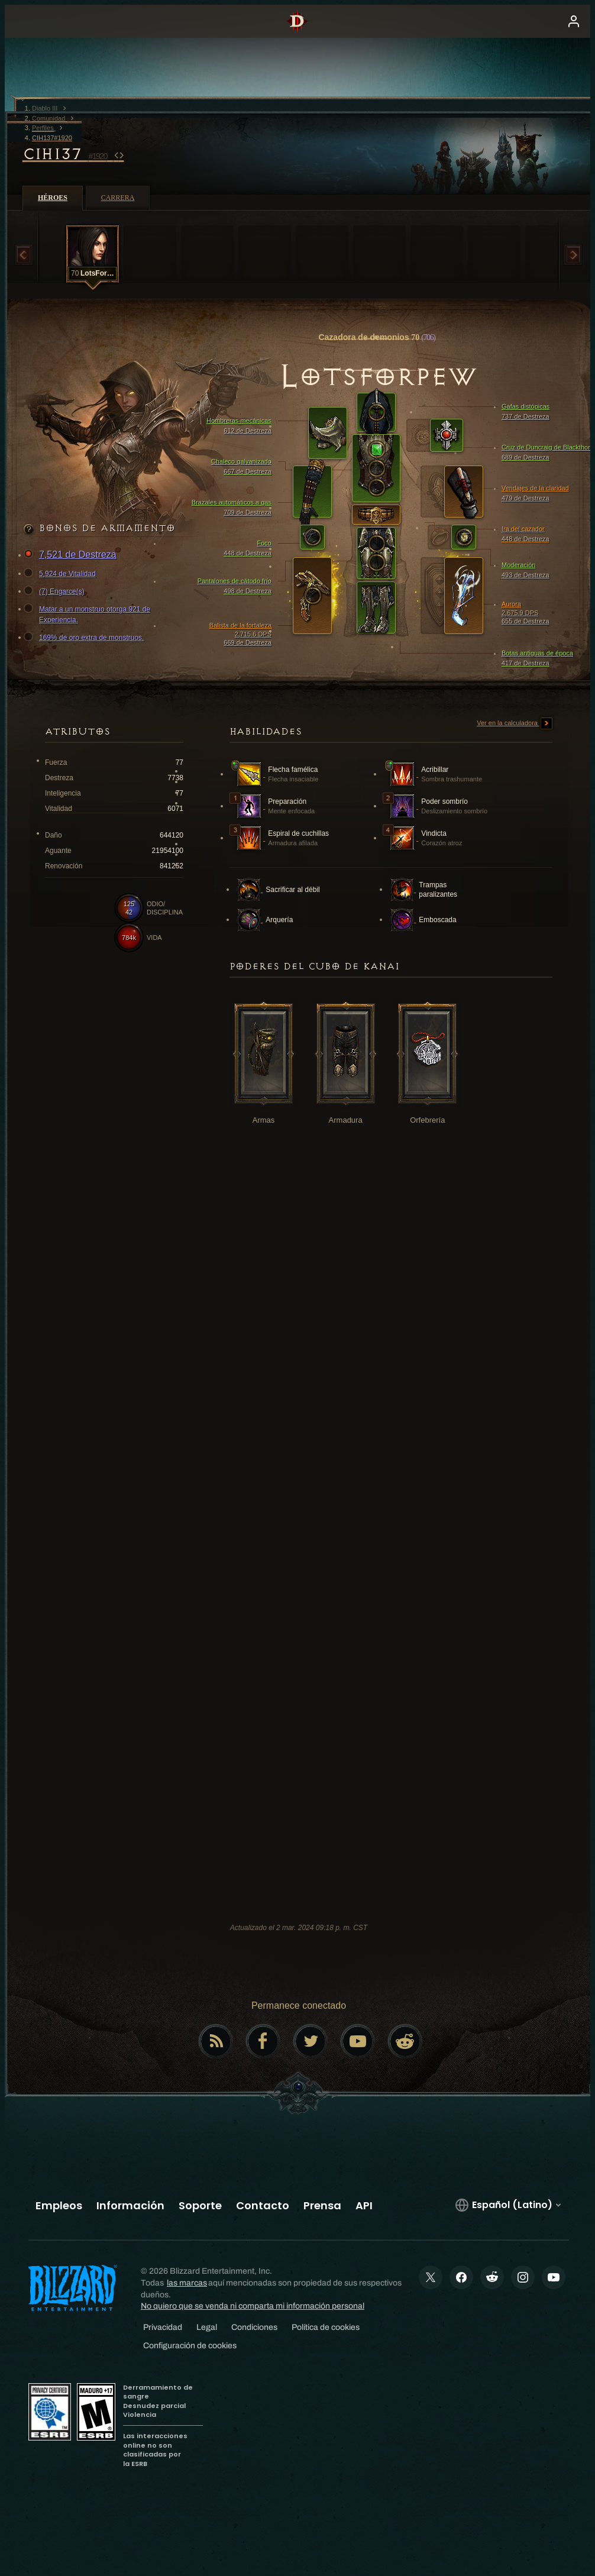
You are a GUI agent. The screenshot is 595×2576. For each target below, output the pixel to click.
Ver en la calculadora (514, 723)
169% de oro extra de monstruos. (85, 637)
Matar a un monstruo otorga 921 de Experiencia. (88, 614)
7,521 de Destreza (72, 555)
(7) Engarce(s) (56, 591)
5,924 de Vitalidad (61, 573)
